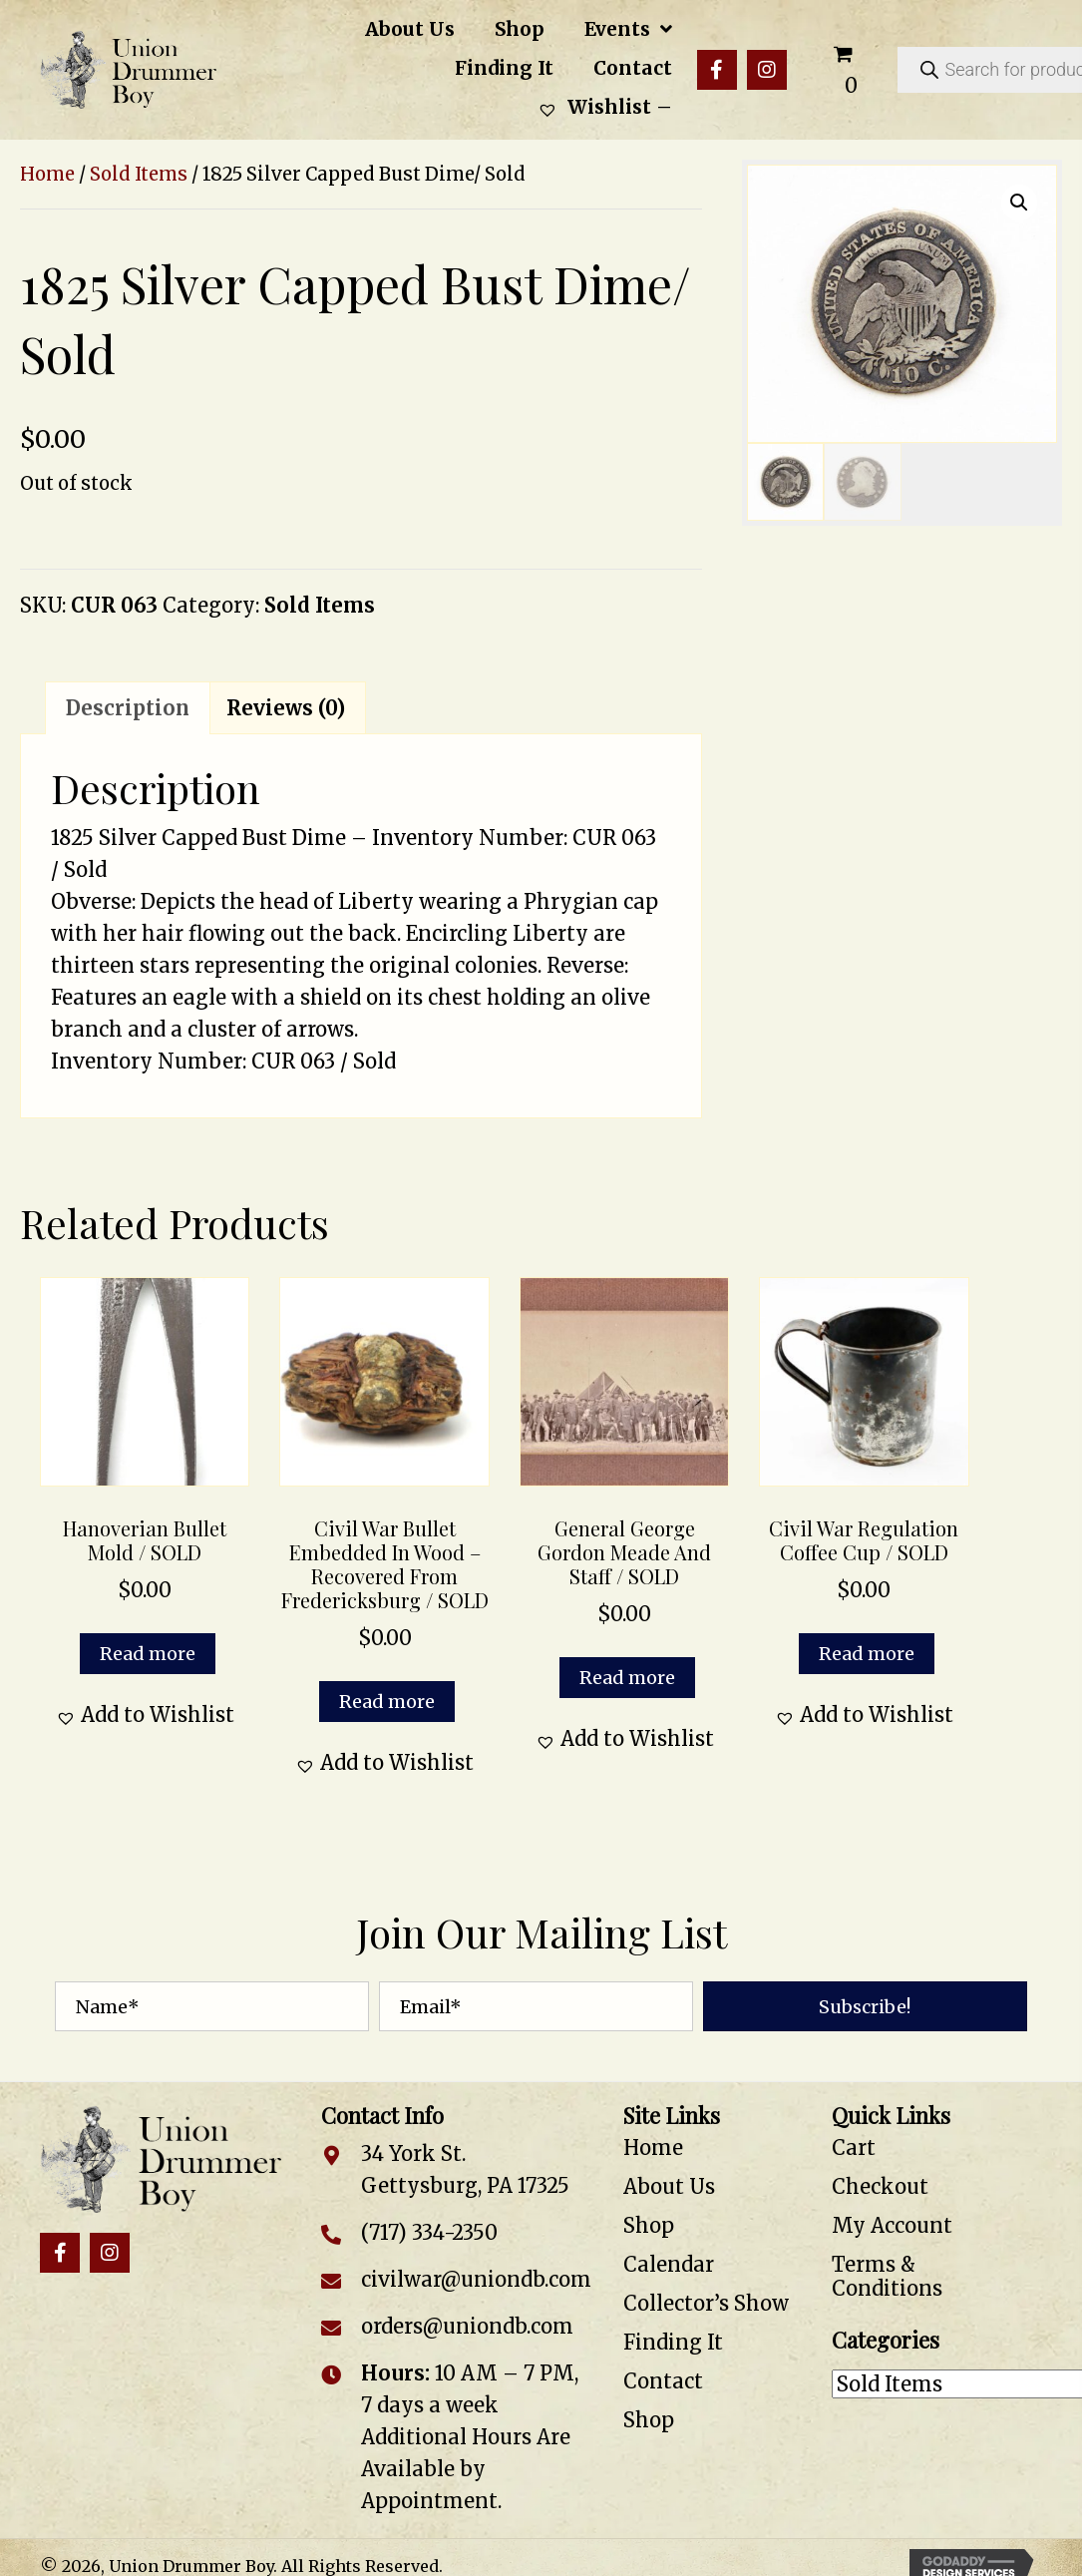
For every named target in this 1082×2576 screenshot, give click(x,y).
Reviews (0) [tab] (285, 707)
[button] (717, 70)
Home (47, 174)
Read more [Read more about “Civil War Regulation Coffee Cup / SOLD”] (866, 1653)
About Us (669, 2186)
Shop (648, 2225)
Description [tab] (127, 707)
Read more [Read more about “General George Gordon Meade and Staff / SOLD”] (627, 1677)
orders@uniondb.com (467, 2326)
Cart (854, 2147)
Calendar (668, 2264)
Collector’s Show (706, 2303)
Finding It (673, 2342)
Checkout (880, 2186)
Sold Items (138, 174)
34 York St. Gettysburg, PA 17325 (465, 2169)
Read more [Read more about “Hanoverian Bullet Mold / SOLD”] (147, 1653)
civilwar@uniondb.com (476, 2279)
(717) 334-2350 (429, 2232)
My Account (892, 2225)
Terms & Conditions (887, 2276)
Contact (663, 2380)
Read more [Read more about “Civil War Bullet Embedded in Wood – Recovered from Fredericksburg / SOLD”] (387, 1701)
